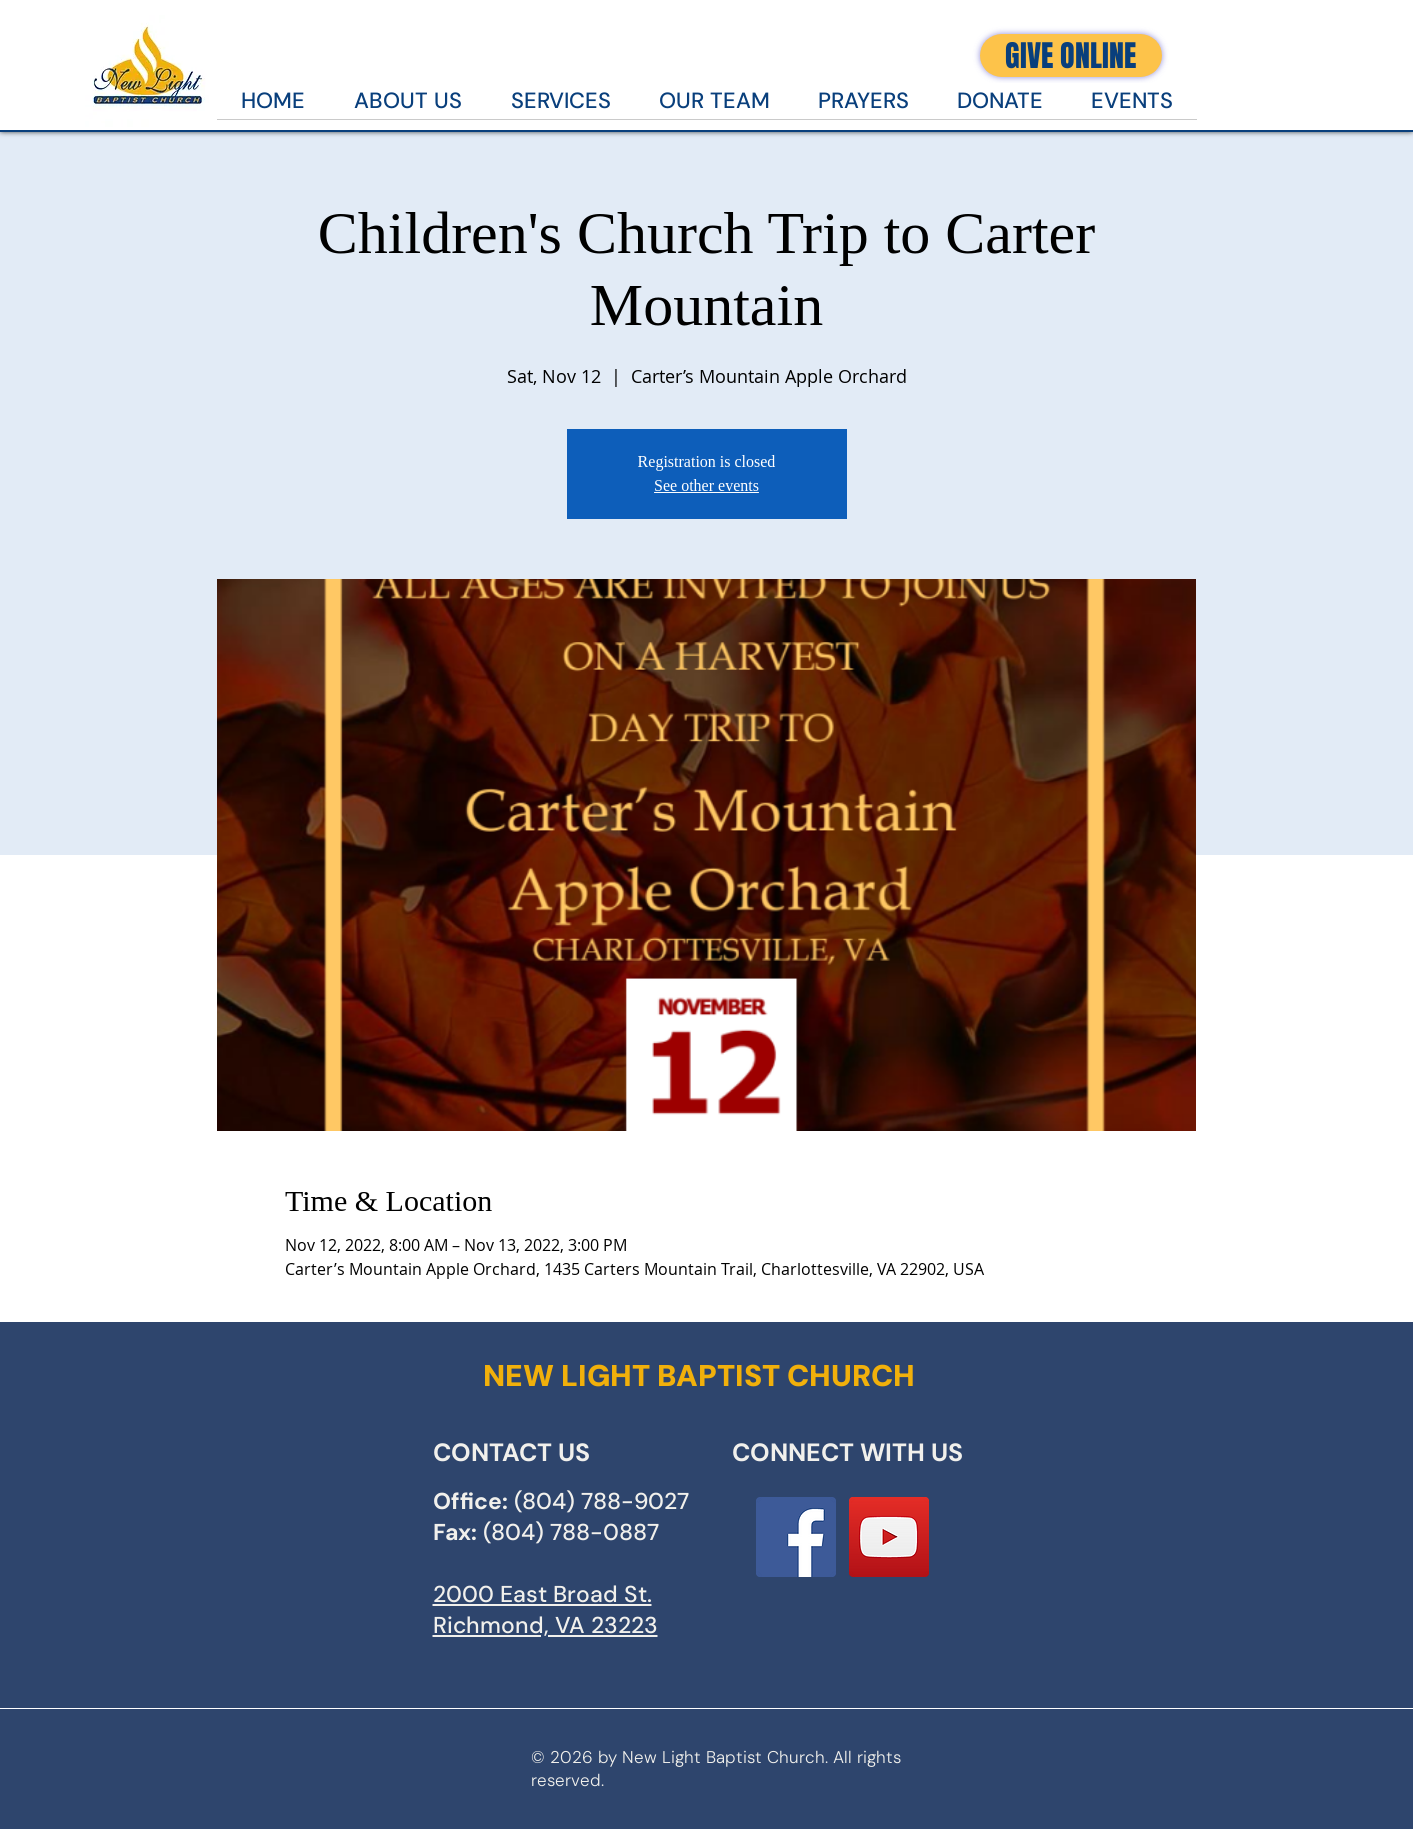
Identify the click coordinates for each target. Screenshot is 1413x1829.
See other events (706, 485)
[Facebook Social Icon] (796, 1537)
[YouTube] (889, 1537)
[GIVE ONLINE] (1071, 55)
